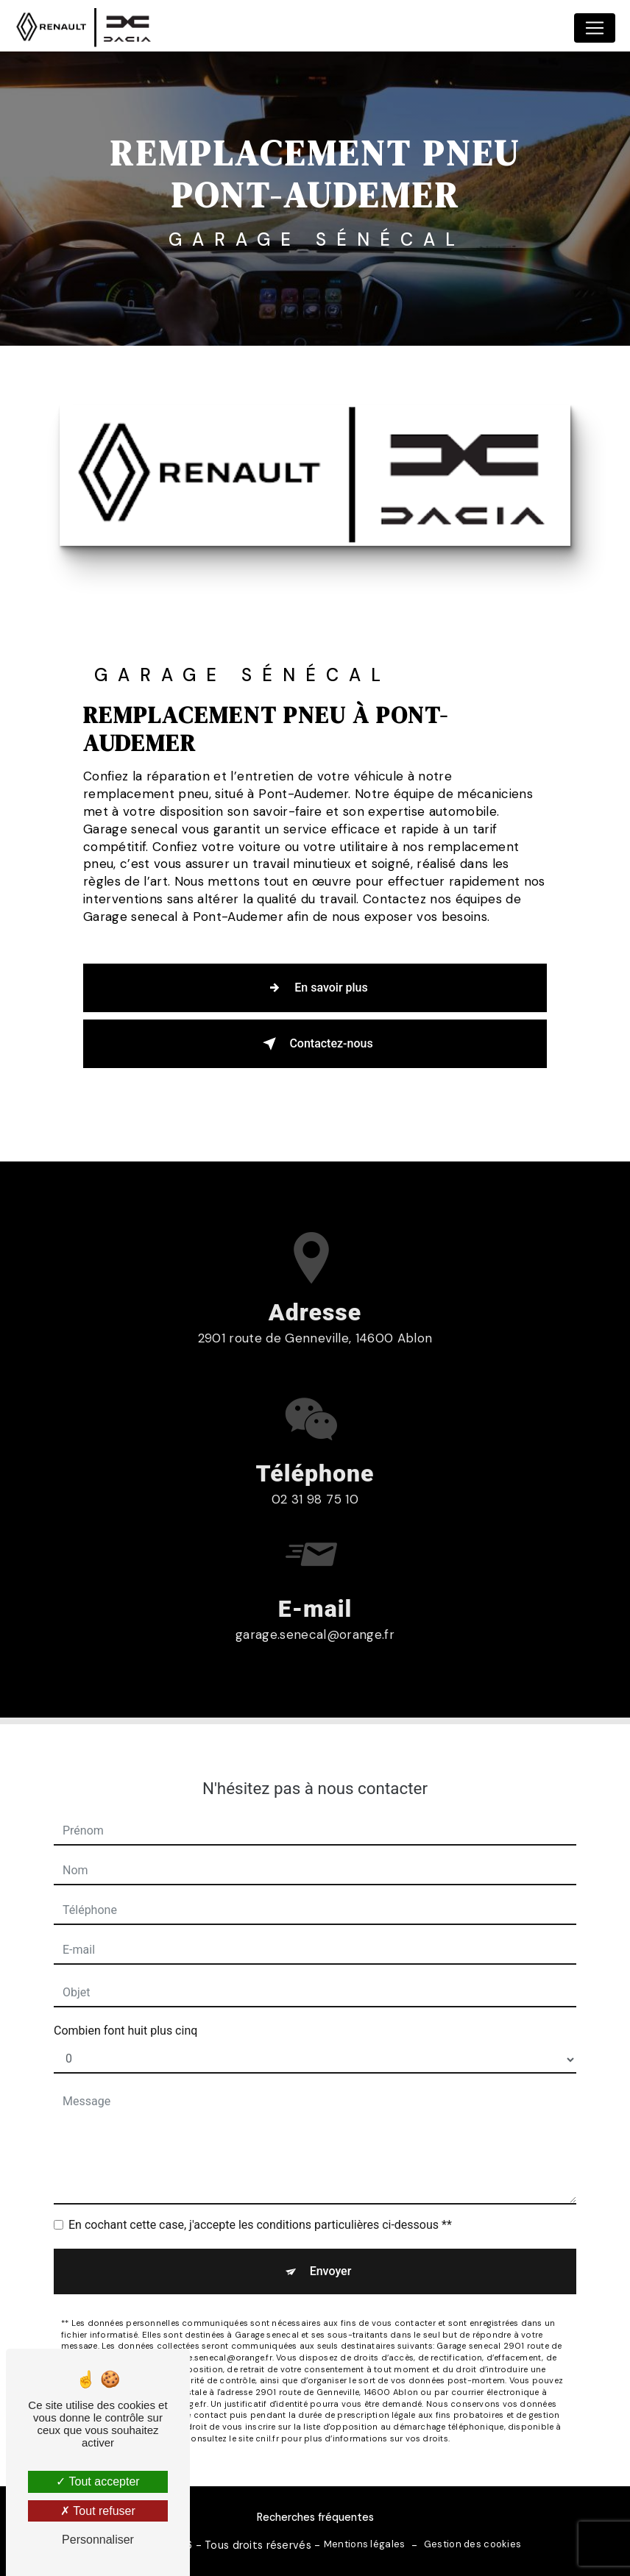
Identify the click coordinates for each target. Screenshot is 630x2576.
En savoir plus (314, 987)
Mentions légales (365, 2544)
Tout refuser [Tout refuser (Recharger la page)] (97, 2511)
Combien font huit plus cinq (125, 1980)
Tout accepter (97, 2481)
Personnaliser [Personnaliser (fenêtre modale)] (98, 2539)
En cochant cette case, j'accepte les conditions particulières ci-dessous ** (260, 2174)
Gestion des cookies (472, 2544)
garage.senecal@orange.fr (315, 1584)
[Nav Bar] (594, 28)
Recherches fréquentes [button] (315, 2517)
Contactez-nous (314, 1043)
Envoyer (331, 2220)
